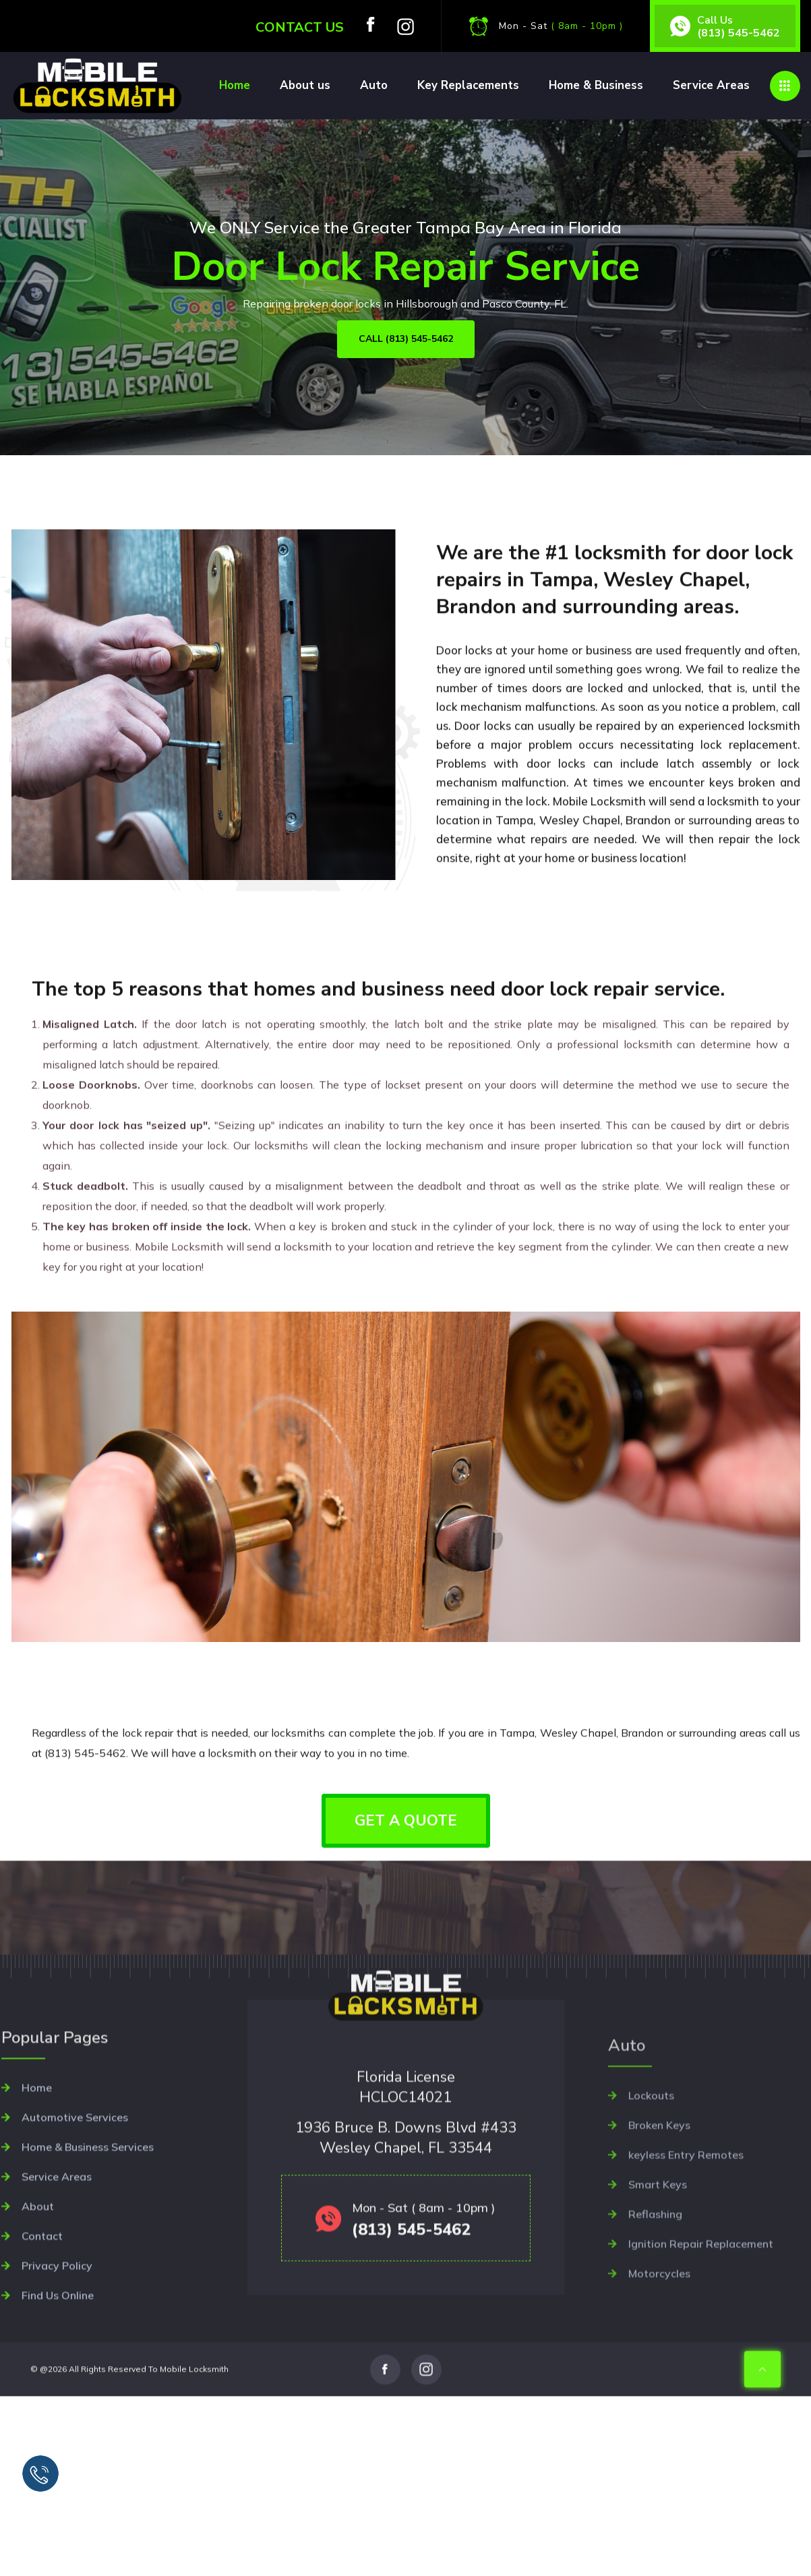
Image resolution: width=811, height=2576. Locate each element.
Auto (374, 85)
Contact (42, 2317)
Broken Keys (659, 2204)
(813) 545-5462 (738, 32)
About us (305, 85)
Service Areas (711, 85)
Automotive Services (75, 2199)
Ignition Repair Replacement (700, 2322)
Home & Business (596, 85)
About (38, 2288)
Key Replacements (468, 85)
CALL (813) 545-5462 (406, 338)
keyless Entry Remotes (686, 2233)
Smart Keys (657, 2263)
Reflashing (655, 2293)
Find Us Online (58, 2377)
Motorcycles (659, 2352)
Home (234, 85)
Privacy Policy (57, 2347)
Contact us (300, 26)
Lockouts (651, 2174)
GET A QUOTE (406, 1821)
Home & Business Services (88, 2228)
